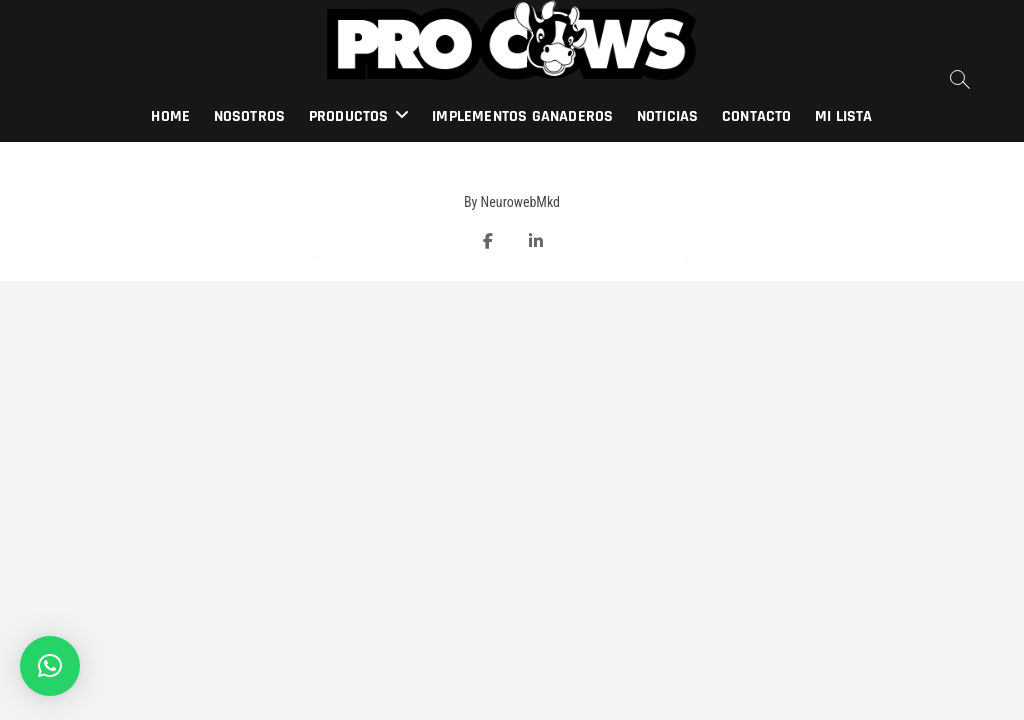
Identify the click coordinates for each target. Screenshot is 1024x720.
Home (170, 116)
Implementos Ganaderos (522, 116)
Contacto (757, 116)
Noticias (668, 116)
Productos (349, 116)
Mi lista (844, 116)
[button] (50, 666)
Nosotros (250, 116)
